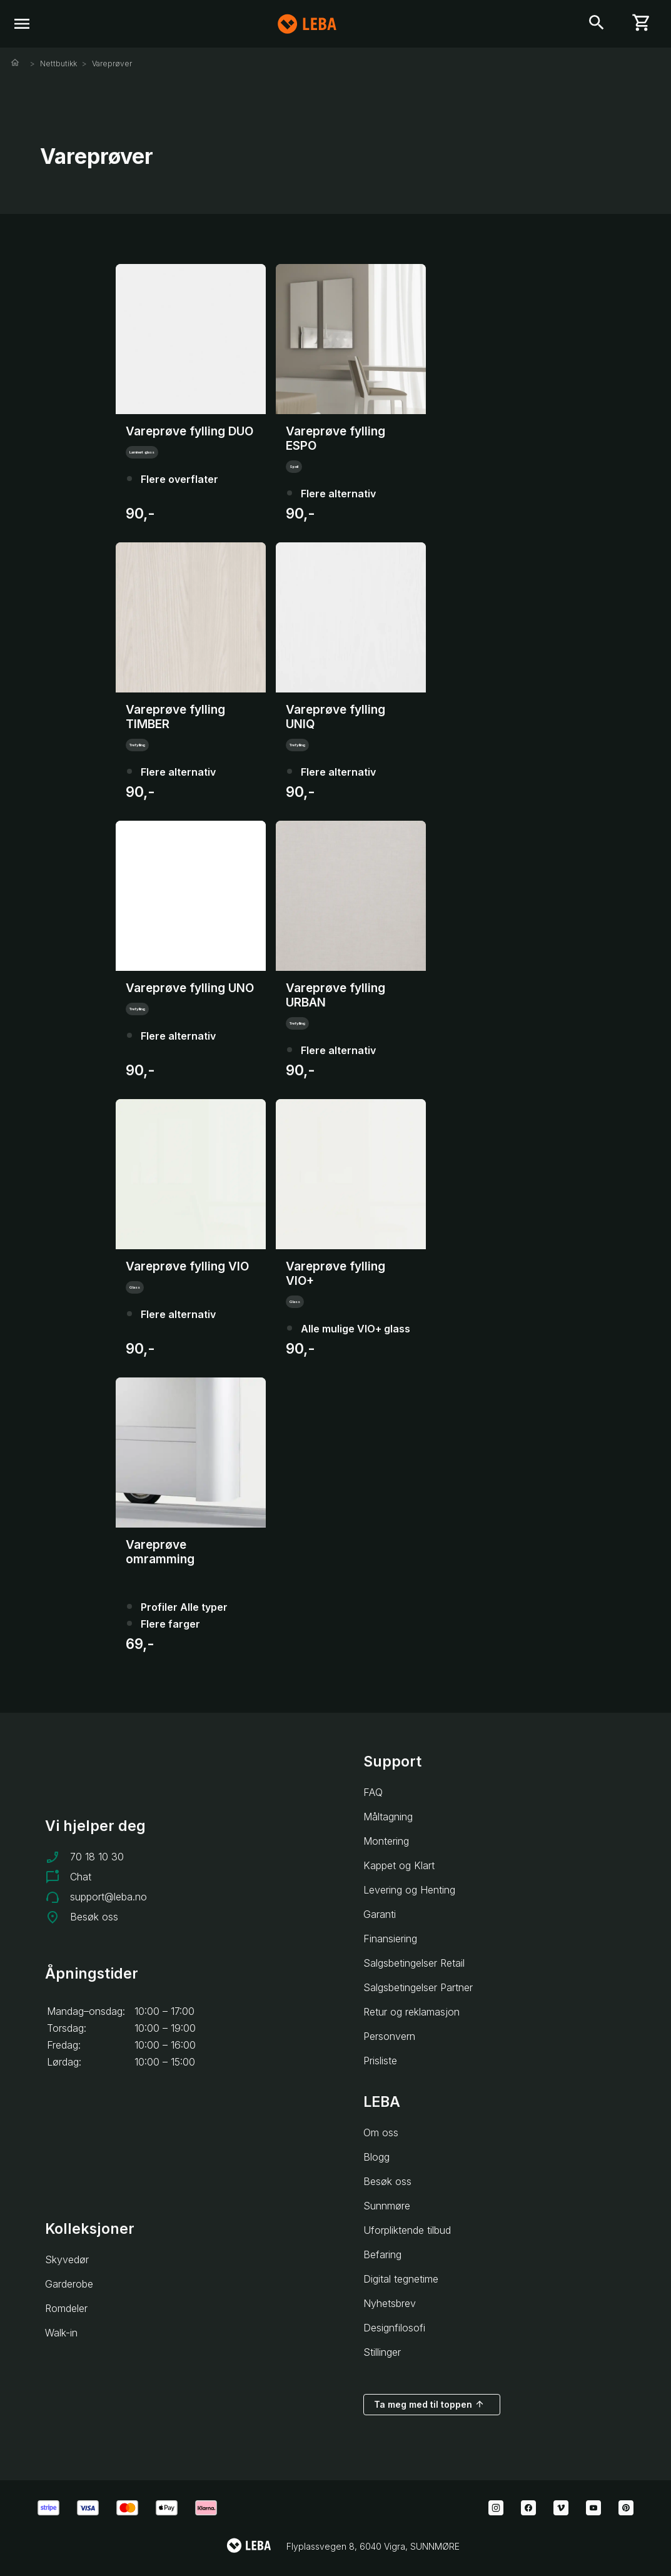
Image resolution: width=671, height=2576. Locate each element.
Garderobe (69, 2284)
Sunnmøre (386, 2205)
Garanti (379, 1914)
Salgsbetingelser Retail (414, 1963)
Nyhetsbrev (389, 2303)
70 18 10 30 (97, 1856)
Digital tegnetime (400, 2279)
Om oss (380, 2132)
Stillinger (382, 2352)
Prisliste (380, 2060)
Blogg (376, 2157)
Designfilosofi (394, 2327)
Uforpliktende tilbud (407, 2230)
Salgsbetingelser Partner (418, 1987)
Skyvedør (67, 2259)
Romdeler (66, 2308)
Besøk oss (94, 1916)
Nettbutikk (58, 63)
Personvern (389, 2036)
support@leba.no (108, 1896)
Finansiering (390, 1938)
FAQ (373, 1792)
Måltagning (388, 1816)
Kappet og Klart (399, 1865)
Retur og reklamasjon (411, 2012)
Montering (386, 1841)
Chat (80, 1876)
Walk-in (61, 2332)
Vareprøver (112, 63)
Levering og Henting (409, 1890)
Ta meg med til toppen (429, 2404)
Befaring (382, 2254)
